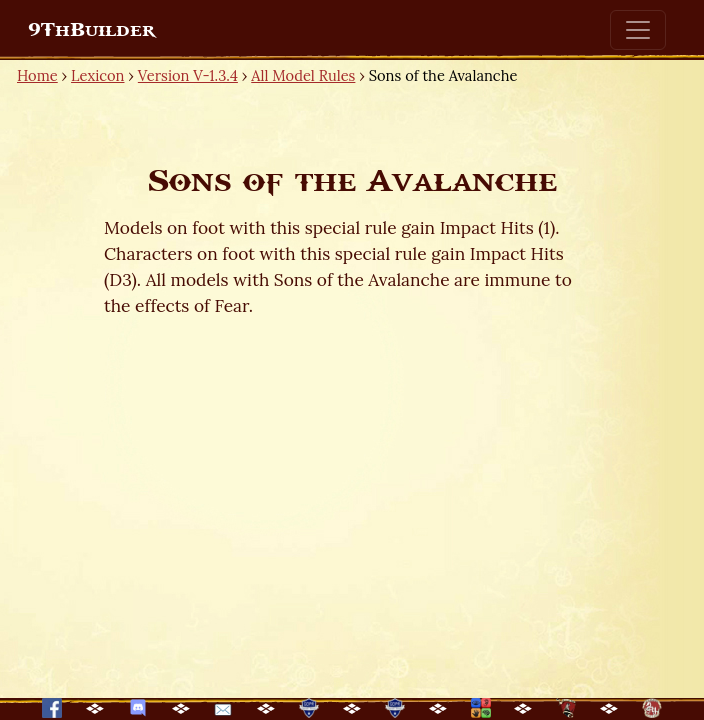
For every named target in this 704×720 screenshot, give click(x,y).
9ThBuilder (91, 30)
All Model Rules (303, 75)
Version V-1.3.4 (188, 75)
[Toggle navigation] (638, 30)
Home (37, 75)
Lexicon (97, 75)
